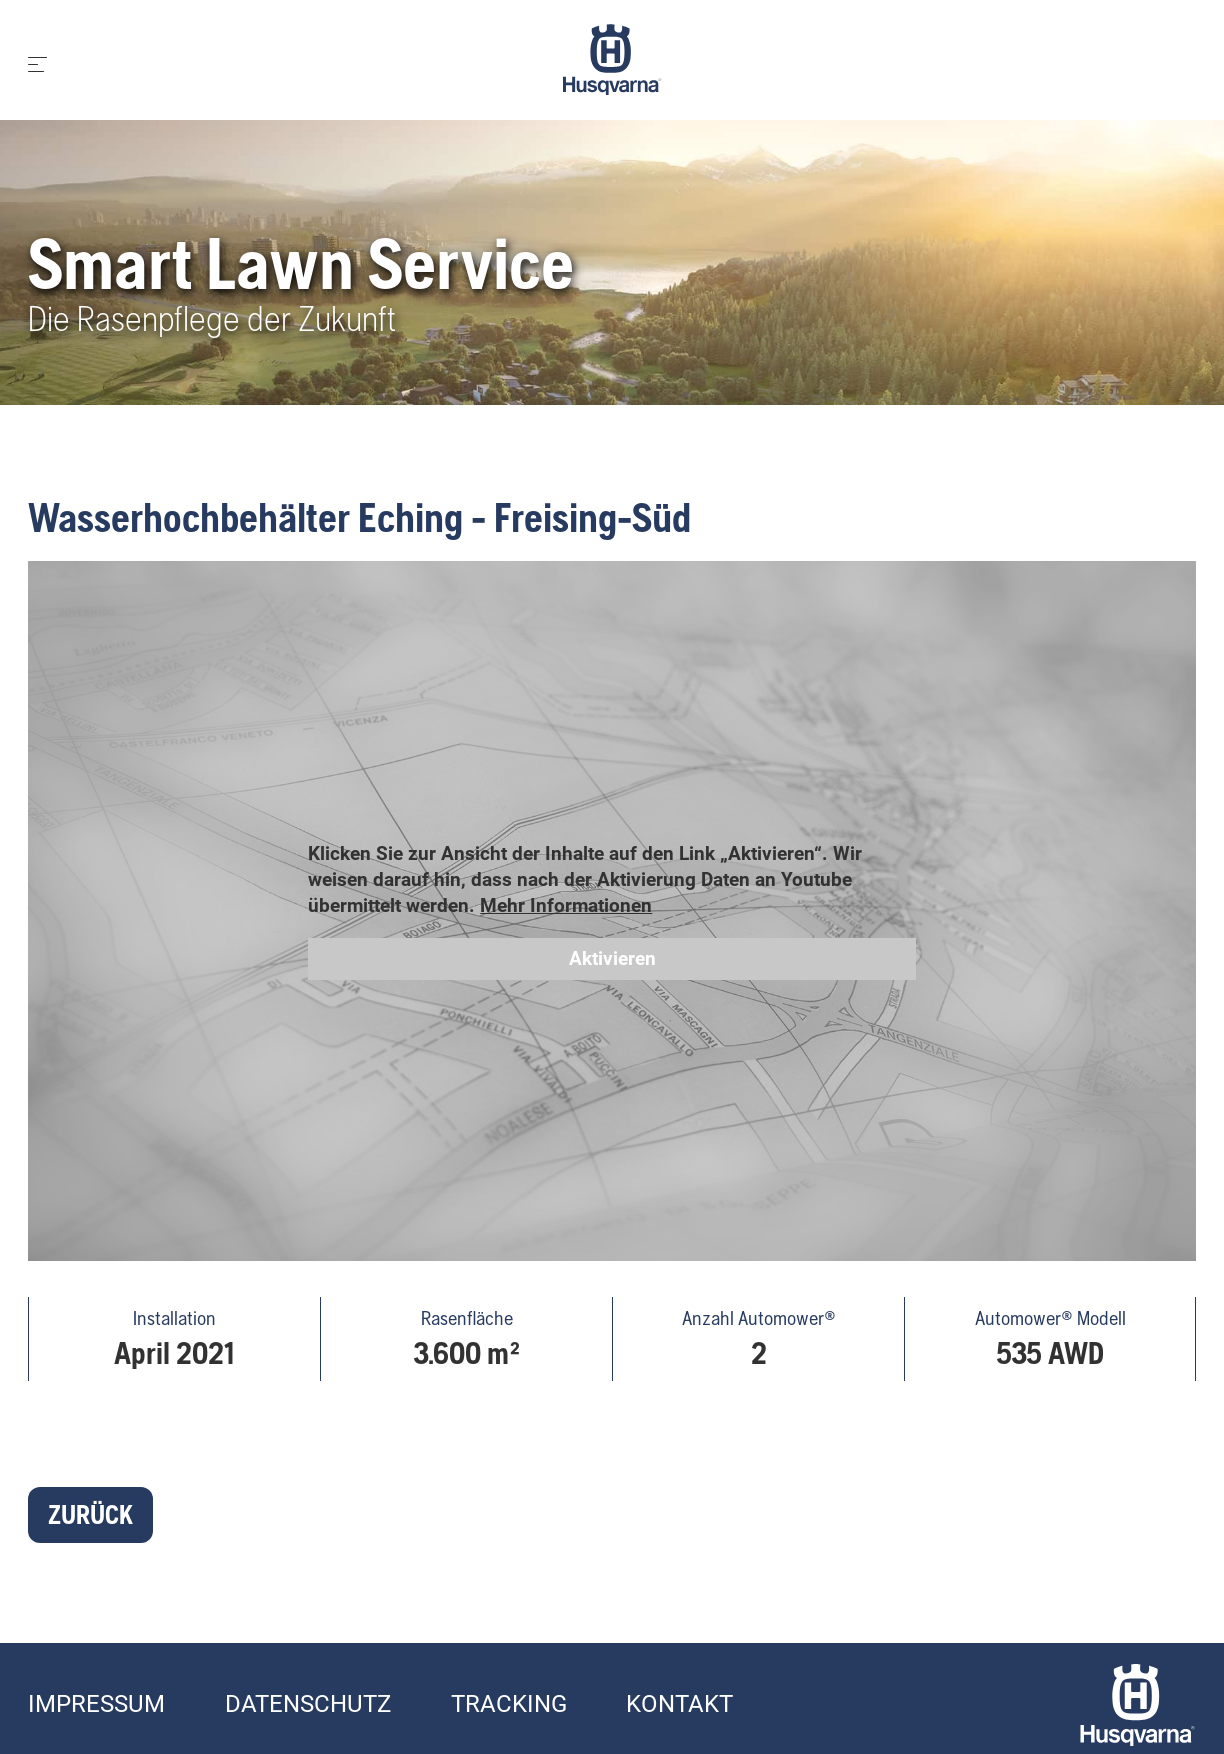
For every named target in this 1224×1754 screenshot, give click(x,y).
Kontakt (679, 1704)
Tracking (509, 1704)
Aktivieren (612, 958)
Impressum (96, 1704)
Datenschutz (308, 1704)
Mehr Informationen (566, 905)
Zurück (90, 1514)
